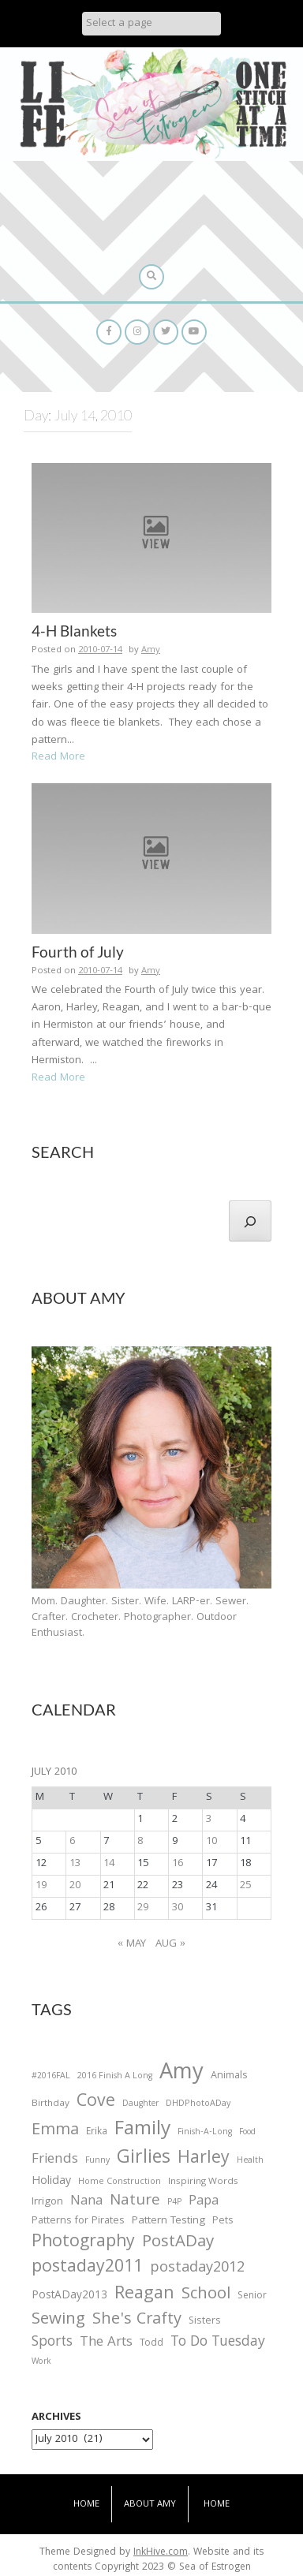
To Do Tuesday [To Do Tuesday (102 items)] (217, 2343)
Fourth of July (78, 952)
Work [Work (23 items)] (41, 2363)
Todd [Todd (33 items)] (151, 2344)
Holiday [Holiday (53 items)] (51, 2182)
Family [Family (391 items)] (142, 2130)
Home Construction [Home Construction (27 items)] (119, 2183)
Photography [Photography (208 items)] (83, 2243)
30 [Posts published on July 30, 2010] (177, 1908)
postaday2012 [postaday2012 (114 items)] (197, 2269)
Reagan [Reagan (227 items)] (144, 2295)
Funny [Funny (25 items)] (97, 2161)
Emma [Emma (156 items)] (55, 2131)
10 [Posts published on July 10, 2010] (211, 1841)
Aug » (170, 1944)
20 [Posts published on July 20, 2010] (74, 1886)
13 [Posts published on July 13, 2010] (74, 1863)
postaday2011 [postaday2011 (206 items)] (87, 2268)
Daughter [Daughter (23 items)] (140, 2105)
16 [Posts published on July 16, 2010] (177, 1863)
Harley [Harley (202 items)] (204, 2159)
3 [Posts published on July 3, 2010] (208, 1819)
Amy (150, 650)
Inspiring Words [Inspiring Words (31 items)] (203, 2182)
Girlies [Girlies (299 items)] (143, 2159)
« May (132, 1944)
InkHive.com (160, 2552)
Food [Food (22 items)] (247, 2132)
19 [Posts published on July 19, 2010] (41, 1886)
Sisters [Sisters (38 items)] (205, 2321)
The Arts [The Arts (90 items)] (106, 2343)
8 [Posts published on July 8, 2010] (140, 1841)
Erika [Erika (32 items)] (96, 2133)
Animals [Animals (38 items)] (229, 2076)
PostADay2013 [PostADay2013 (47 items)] (69, 2296)
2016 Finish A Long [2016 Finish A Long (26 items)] (114, 2076)
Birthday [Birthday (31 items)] (50, 2104)
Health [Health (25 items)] (250, 2161)
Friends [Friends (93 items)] (55, 2160)
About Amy (150, 2504)
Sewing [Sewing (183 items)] (58, 2320)
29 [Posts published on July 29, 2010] (142, 1908)
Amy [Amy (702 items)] (181, 2074)
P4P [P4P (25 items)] (174, 2203)
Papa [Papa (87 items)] (204, 2202)
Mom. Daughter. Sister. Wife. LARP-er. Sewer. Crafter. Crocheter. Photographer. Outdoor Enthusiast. (140, 1617)
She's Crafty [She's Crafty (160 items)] (136, 2320)
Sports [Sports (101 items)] (52, 2343)
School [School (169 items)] (205, 2295)
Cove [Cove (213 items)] (96, 2103)
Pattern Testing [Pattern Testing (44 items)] (168, 2222)
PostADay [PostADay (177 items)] (178, 2243)
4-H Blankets (74, 631)
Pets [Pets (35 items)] (222, 2222)
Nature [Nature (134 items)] (135, 2201)
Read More (58, 757)
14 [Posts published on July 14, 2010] (108, 1863)
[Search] (250, 1220)
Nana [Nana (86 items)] (86, 2202)
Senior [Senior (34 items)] (252, 2297)
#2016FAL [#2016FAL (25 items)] (51, 2076)
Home (86, 2504)
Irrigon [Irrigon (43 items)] (47, 2203)
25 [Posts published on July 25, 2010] (245, 1886)
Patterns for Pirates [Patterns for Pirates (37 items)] (78, 2221)
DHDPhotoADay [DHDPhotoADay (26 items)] (198, 2104)
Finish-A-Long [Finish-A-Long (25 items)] (205, 2132)
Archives (56, 2417)
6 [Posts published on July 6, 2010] (72, 1841)
